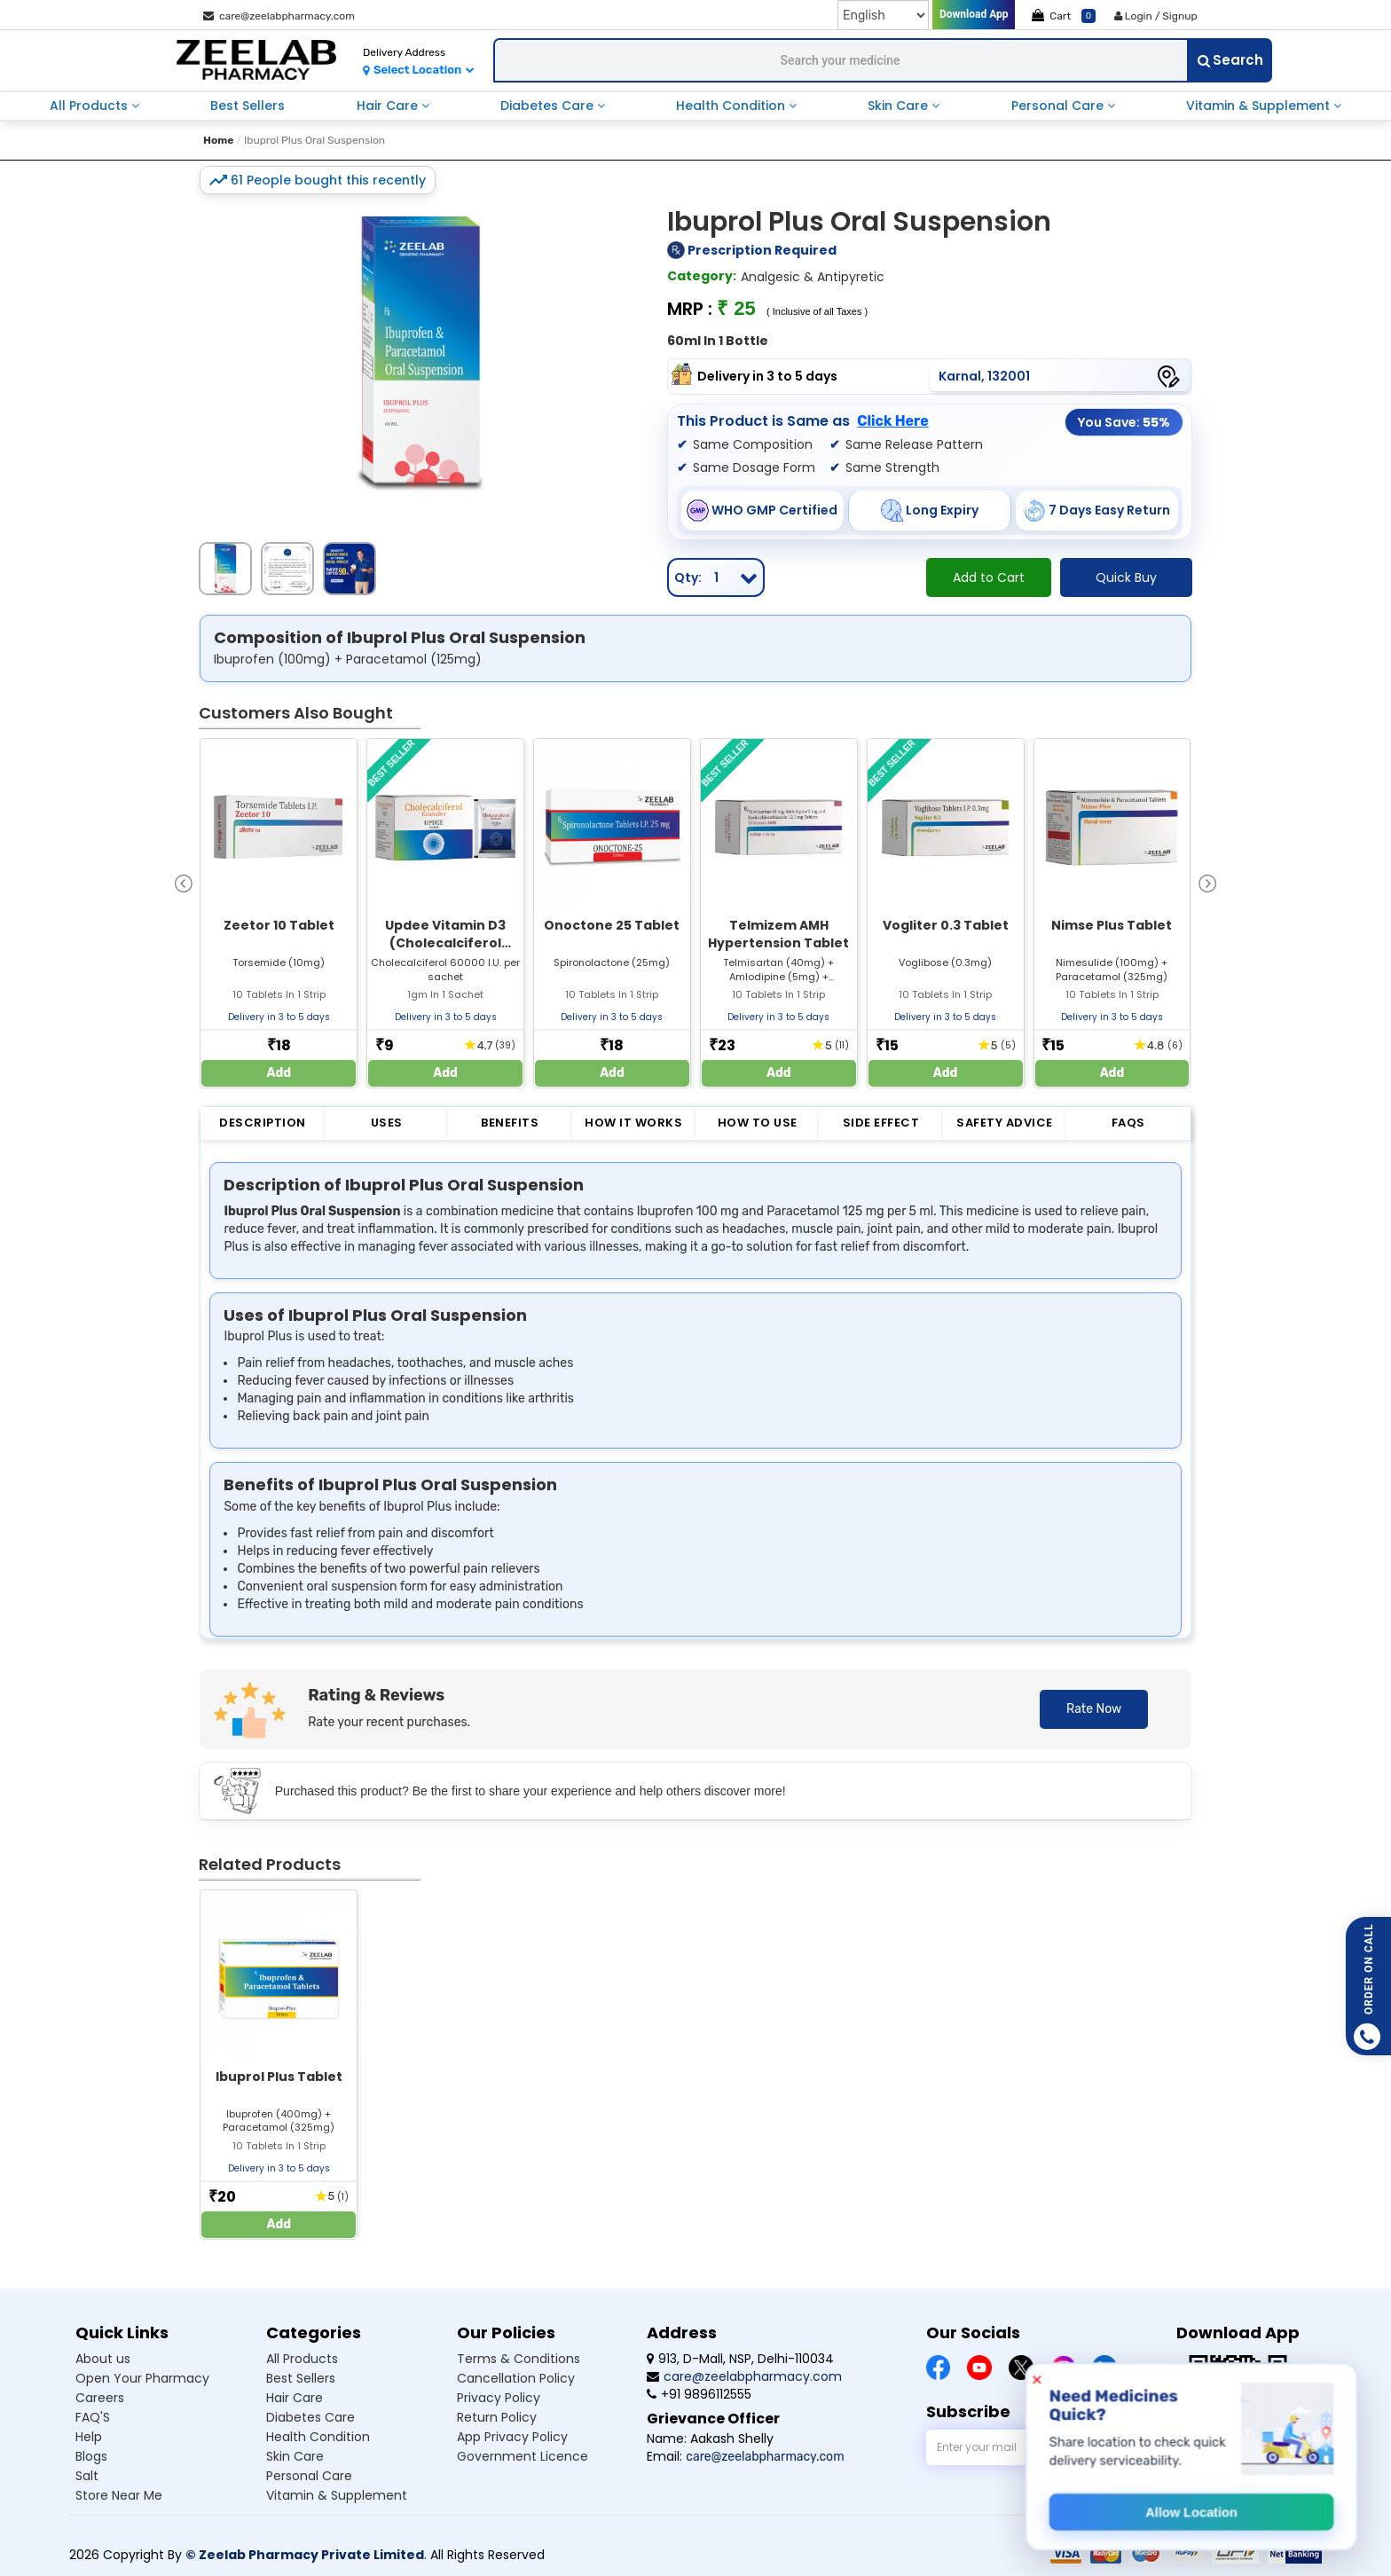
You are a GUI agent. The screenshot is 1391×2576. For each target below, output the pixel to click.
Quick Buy (1126, 577)
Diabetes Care (548, 105)
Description (262, 1122)
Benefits (509, 1122)
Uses (387, 1122)
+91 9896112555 (699, 2394)
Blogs (91, 2456)
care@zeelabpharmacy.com (279, 16)
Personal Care (1059, 105)
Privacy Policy (498, 2398)
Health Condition (732, 105)
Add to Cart (989, 577)
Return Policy (497, 2417)
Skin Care (899, 105)
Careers (99, 2398)
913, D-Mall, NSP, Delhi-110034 (740, 2359)
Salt (86, 2476)
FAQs (1128, 1122)
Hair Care (389, 105)
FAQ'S (92, 2417)
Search (1230, 60)
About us (102, 2359)
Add (279, 1072)
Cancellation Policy (516, 2378)
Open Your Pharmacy (142, 2378)
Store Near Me (118, 2495)
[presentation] (184, 882)
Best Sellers (247, 105)
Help (88, 2437)
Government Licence (522, 2456)
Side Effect (881, 1122)
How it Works (633, 1122)
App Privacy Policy (512, 2437)
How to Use (758, 1122)
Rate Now (1093, 1708)
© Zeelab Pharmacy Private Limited (304, 2555)
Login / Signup (1156, 16)
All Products (90, 105)
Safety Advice (1004, 1122)
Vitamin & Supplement (1259, 105)
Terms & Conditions (518, 2359)
